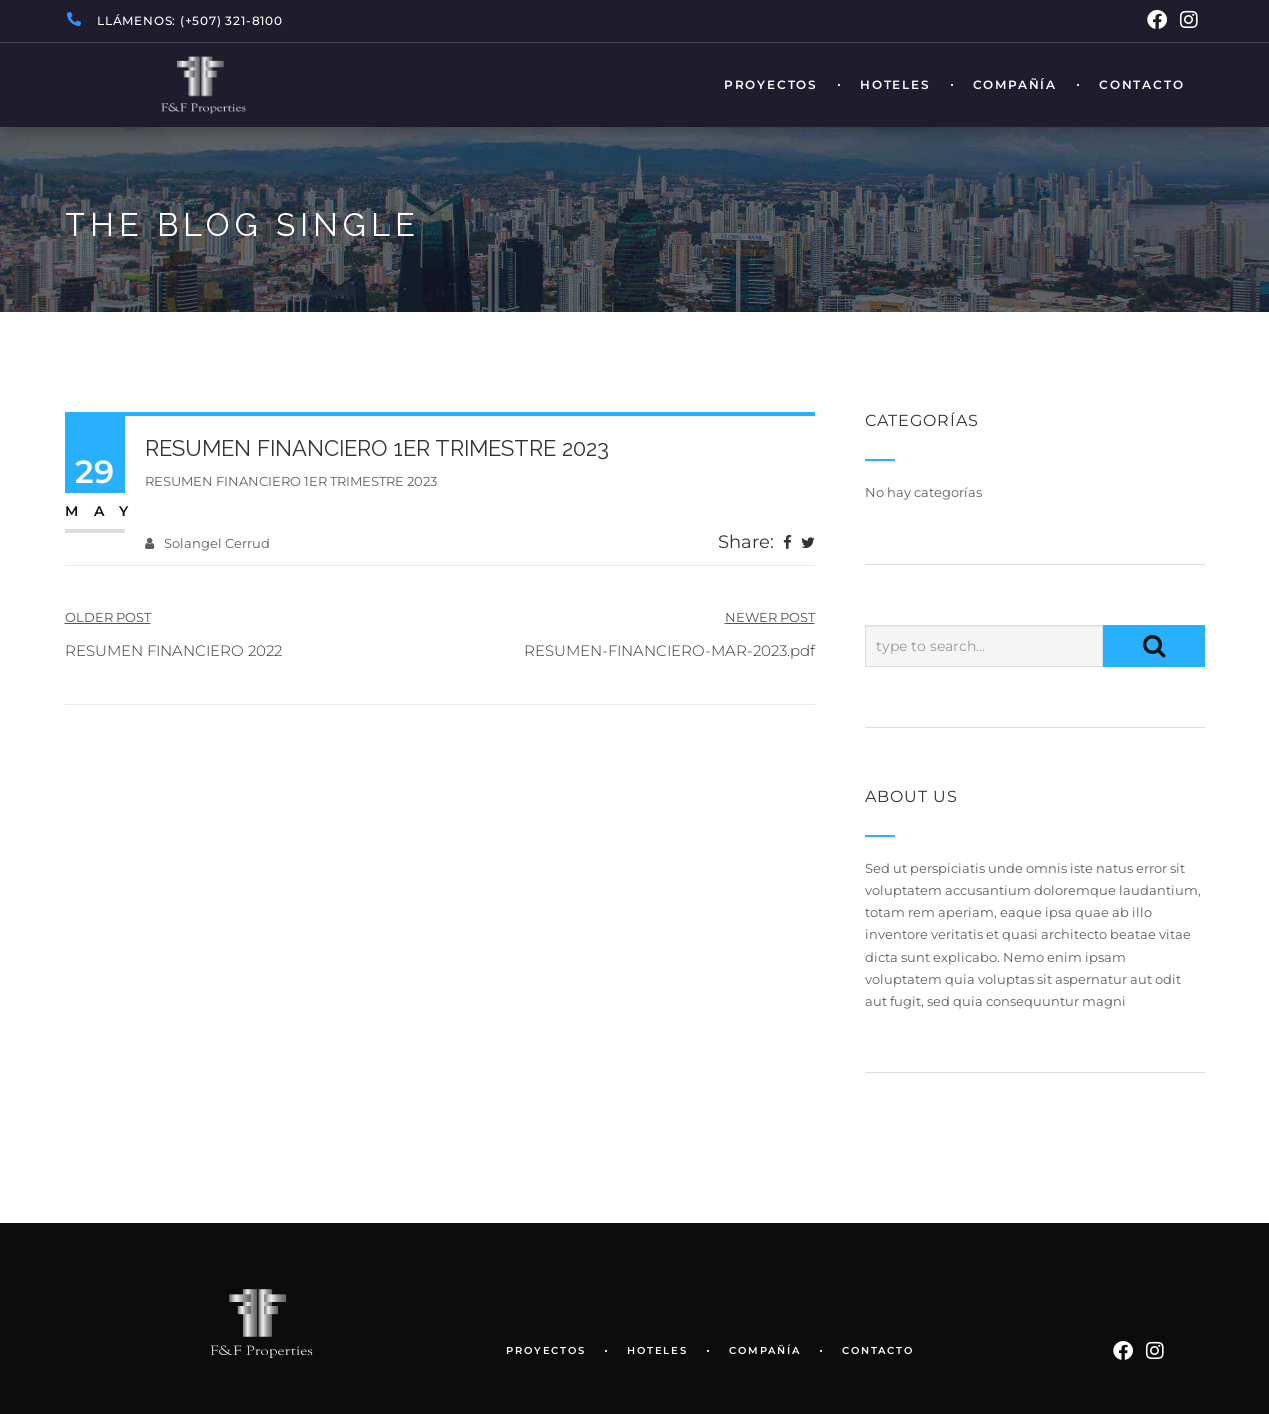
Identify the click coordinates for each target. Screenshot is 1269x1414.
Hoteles (895, 85)
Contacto (1141, 85)
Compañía (1015, 85)
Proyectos (771, 85)
